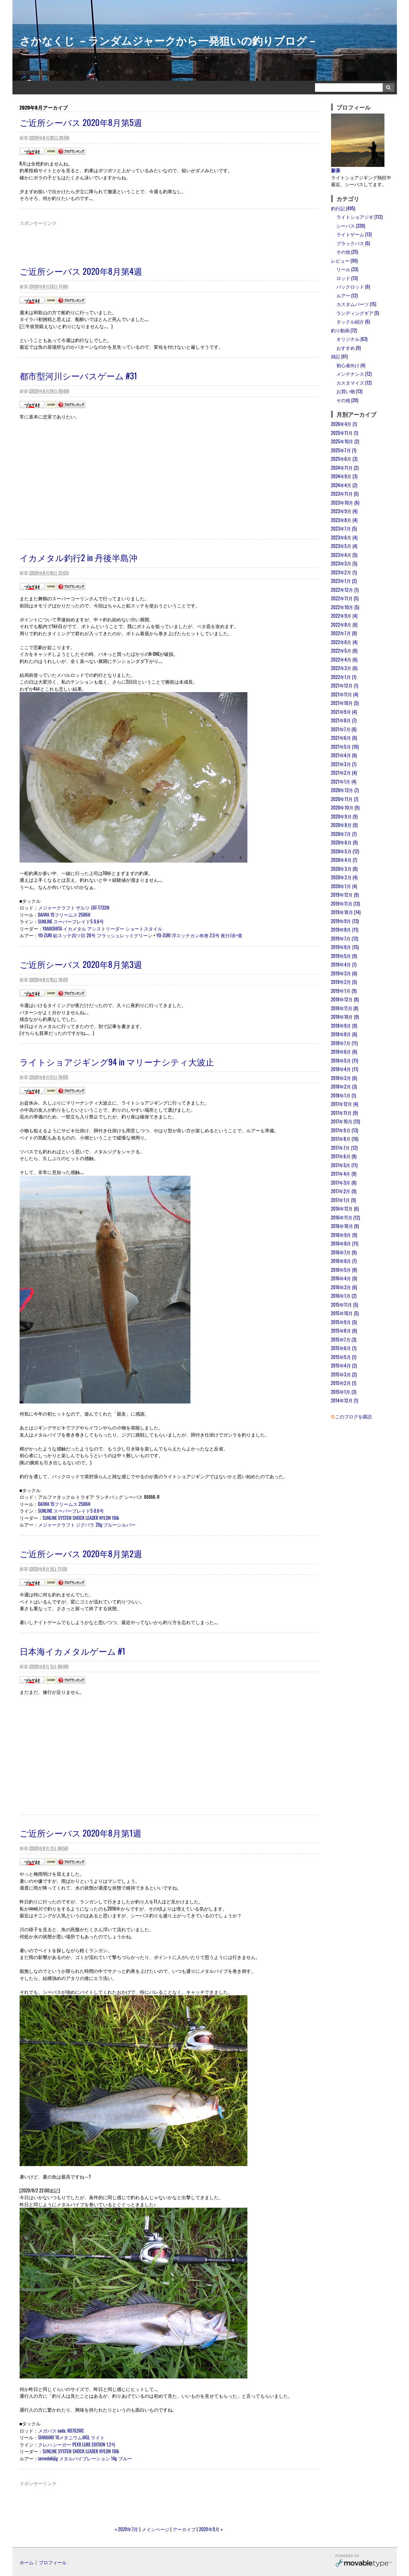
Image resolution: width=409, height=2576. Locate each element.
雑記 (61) (339, 356)
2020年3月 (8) (344, 868)
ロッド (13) (347, 277)
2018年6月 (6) (344, 1051)
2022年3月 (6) (344, 667)
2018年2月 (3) (344, 1086)
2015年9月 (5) (344, 1322)
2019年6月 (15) (345, 946)
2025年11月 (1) (344, 432)
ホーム (26, 2562)
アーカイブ (184, 2529)
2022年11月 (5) (345, 598)
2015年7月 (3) (344, 1339)
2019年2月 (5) (344, 981)
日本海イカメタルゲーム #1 (72, 1650)
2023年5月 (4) (344, 545)
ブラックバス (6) (353, 243)
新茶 (335, 170)
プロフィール (53, 2562)
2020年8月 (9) (344, 824)
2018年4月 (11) (344, 1069)
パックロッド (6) (353, 286)
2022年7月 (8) (344, 633)
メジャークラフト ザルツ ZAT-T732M (74, 907)
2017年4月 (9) (344, 1173)
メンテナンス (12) (354, 373)
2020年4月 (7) (344, 859)
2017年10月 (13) (345, 1121)
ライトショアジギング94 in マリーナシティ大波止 (117, 1061)
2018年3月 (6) (344, 1077)
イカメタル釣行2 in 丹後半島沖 (79, 557)
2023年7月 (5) (344, 528)
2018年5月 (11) (344, 1060)
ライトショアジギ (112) (359, 216)
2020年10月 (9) (345, 807)
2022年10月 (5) (345, 607)
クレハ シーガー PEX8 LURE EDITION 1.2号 (77, 2444)
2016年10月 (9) (345, 1225)
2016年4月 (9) (344, 1278)
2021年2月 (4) (344, 772)
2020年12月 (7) (345, 790)
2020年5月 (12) (345, 851)
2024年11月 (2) (345, 467)
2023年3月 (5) (344, 563)
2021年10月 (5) (345, 702)
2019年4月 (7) (344, 964)
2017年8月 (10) (344, 1138)
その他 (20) (347, 400)
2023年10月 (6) (345, 502)
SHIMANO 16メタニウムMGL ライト (71, 2437)
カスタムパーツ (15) (356, 303)
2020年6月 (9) (344, 842)
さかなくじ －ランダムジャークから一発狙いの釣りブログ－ (169, 40)
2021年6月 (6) (344, 737)
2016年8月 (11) (344, 1243)
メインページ (155, 2529)
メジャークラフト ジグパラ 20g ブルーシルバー (87, 1524)
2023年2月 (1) (344, 572)
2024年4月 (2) (344, 485)
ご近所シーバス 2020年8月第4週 (81, 270)
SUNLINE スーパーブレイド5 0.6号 (71, 921)
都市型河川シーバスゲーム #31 (78, 375)
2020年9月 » (211, 2529)
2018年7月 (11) (344, 1043)
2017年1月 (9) (343, 1199)
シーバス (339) (350, 225)
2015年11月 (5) (344, 1304)
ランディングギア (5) (357, 312)
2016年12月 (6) (345, 1208)
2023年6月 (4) (344, 537)
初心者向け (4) (351, 365)
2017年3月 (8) (344, 1182)
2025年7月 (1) (344, 450)
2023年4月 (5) (344, 554)
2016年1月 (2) (344, 1295)
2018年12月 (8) (345, 999)
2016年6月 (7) (344, 1260)
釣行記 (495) (343, 208)
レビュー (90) (344, 260)
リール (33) (347, 269)
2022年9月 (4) (344, 615)
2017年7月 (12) (344, 1147)
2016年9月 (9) (344, 1234)
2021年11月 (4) (344, 694)
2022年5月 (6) (344, 650)
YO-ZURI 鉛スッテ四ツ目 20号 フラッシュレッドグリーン (95, 935)
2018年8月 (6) (344, 1034)
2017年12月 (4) (344, 1103)
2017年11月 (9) (344, 1112)
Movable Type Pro (363, 2561)
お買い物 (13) (349, 391)
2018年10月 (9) (345, 1016)
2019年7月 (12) (344, 938)
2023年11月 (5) (345, 493)
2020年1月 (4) (344, 886)
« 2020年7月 (126, 2529)
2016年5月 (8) (344, 1269)
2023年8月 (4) (344, 519)
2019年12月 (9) (345, 894)
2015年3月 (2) (344, 1374)
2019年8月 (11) (344, 929)
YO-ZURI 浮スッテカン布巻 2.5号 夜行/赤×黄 (199, 935)
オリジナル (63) (352, 338)
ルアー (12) (347, 295)
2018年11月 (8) (344, 1008)
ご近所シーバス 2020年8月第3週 (81, 964)
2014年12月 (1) (344, 1400)
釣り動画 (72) (344, 330)
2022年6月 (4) (344, 642)
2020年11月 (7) (344, 798)
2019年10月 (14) (346, 912)
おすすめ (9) (348, 347)
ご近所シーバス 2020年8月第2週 (81, 1553)
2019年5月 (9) (344, 955)
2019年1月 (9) (344, 990)
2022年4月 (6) (344, 659)
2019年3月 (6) (344, 973)
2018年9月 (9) (344, 1025)
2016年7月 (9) (344, 1252)
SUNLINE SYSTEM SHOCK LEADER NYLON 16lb (81, 1517)
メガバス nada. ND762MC (61, 2430)
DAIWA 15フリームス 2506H (64, 914)
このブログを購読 (353, 1416)
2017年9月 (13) (344, 1130)
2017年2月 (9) (344, 1191)
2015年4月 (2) (344, 1365)
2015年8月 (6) (344, 1330)
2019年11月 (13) (345, 903)
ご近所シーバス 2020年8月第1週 (80, 1832)
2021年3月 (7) (344, 764)
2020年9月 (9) (344, 816)
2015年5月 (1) (343, 1356)
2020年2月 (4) (344, 877)
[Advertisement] (169, 243)
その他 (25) (347, 251)
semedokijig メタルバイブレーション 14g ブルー (85, 2458)
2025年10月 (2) (345, 441)
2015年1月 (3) (343, 1391)
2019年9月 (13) (345, 920)
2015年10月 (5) (345, 1313)
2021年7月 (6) (344, 729)
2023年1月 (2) (344, 580)
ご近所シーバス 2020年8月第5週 (81, 122)
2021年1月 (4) (344, 781)
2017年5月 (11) (344, 1165)
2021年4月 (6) (344, 755)
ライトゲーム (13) (354, 234)
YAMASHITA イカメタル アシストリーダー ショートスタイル (103, 928)
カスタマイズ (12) (354, 382)
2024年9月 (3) (344, 476)
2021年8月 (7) (344, 720)
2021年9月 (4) (344, 711)
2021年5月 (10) (345, 746)
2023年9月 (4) (344, 511)
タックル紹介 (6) (353, 321)
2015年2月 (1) (343, 1382)
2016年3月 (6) (344, 1287)
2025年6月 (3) (344, 458)
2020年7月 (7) (344, 833)
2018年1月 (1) (343, 1095)
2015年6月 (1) (344, 1348)
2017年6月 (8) (344, 1156)
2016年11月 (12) (345, 1217)
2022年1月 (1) (343, 676)
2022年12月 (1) (345, 589)
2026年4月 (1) (344, 423)
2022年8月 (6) (344, 624)
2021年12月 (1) (344, 685)
